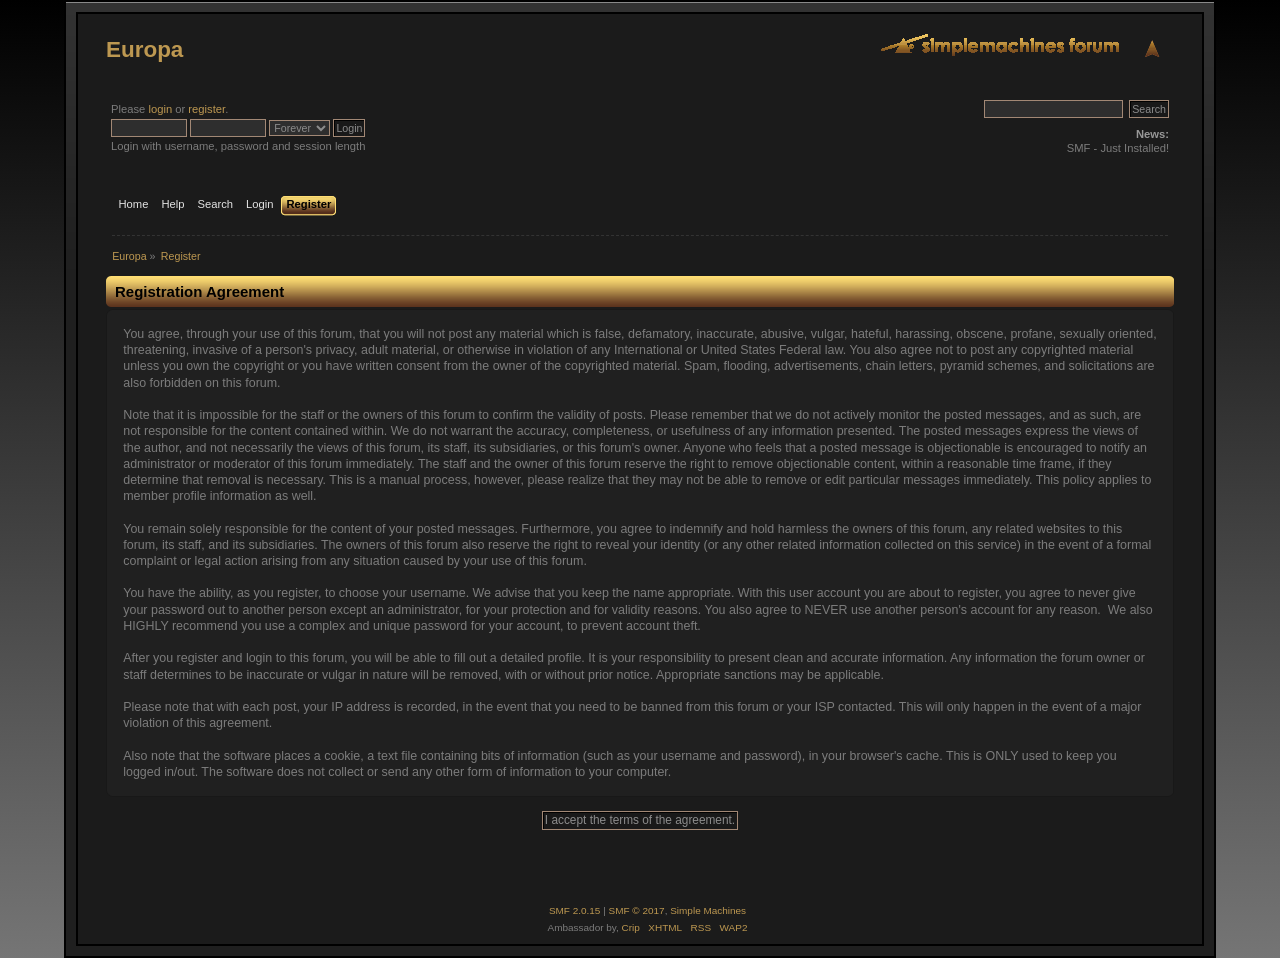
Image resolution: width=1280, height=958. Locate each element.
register (206, 109)
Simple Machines (708, 910)
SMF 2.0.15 (575, 910)
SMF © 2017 (637, 910)
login (160, 109)
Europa (144, 49)
